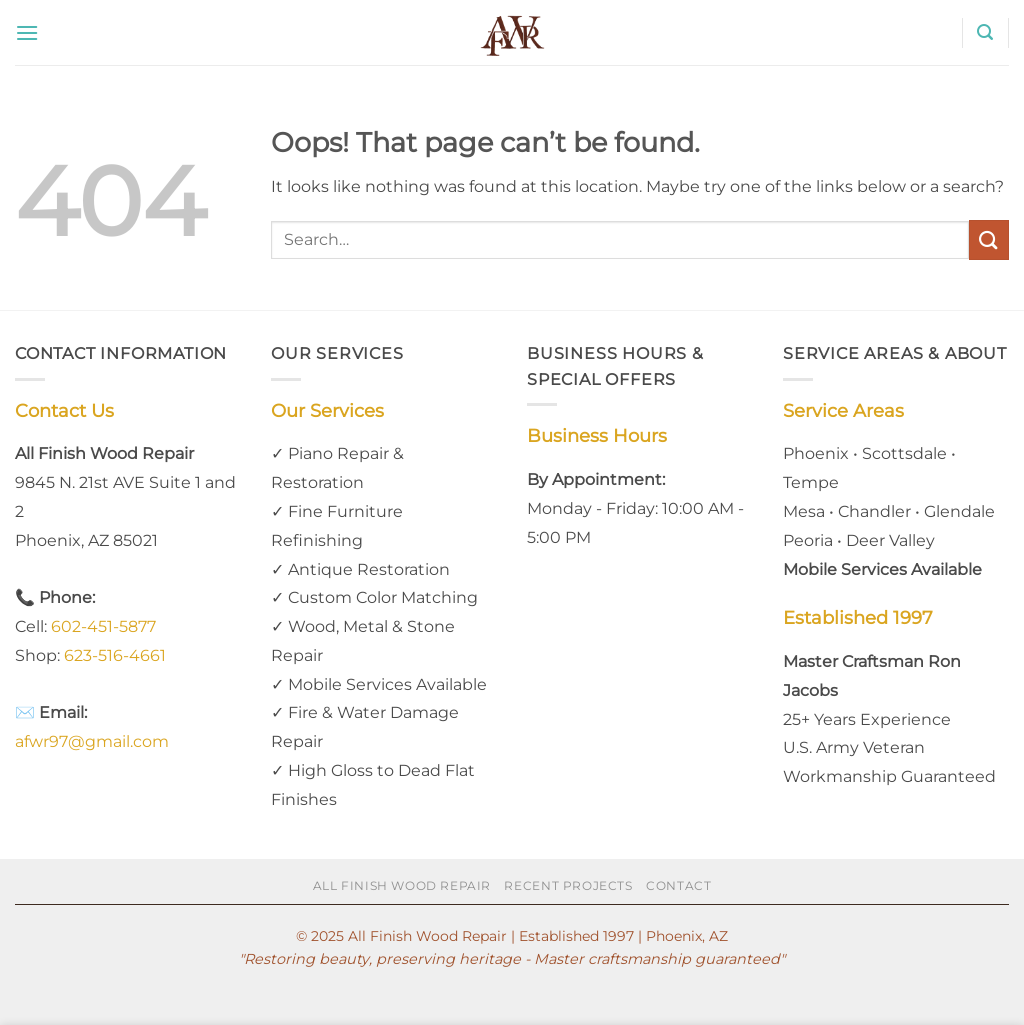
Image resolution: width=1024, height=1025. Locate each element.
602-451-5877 (103, 626)
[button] (27, 32)
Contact (678, 885)
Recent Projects (568, 885)
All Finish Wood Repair (402, 885)
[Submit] (989, 239)
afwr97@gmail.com (92, 741)
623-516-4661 (115, 655)
